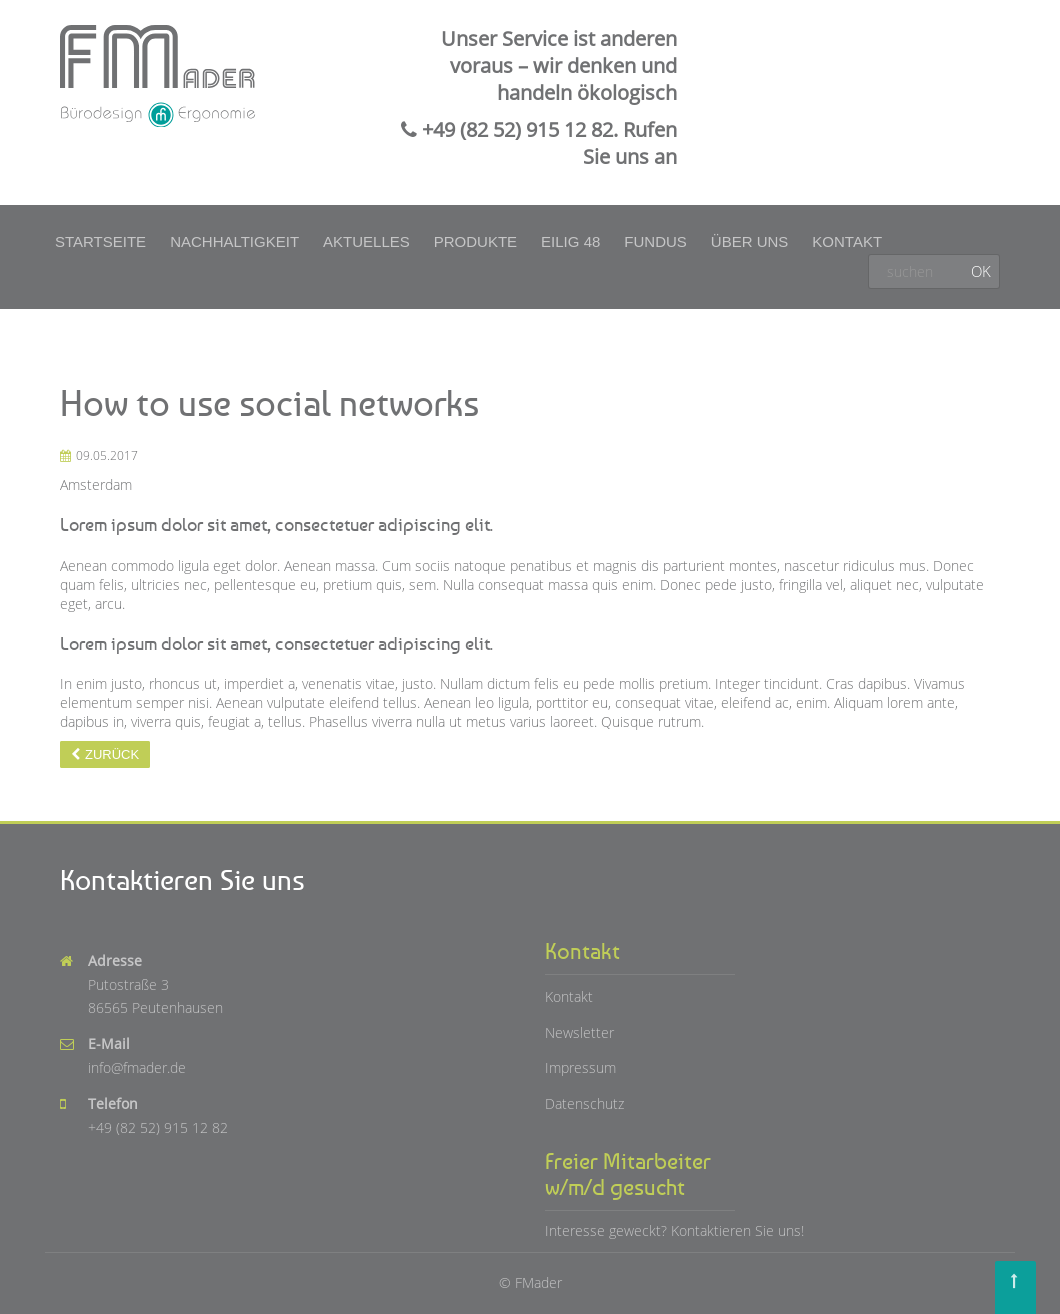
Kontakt (847, 241)
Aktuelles (366, 241)
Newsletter (579, 1032)
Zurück (112, 754)
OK (981, 271)
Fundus (655, 241)
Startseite (100, 241)
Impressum (580, 1067)
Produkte (475, 241)
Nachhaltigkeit (234, 241)
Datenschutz (584, 1103)
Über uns (750, 241)
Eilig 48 (570, 241)
